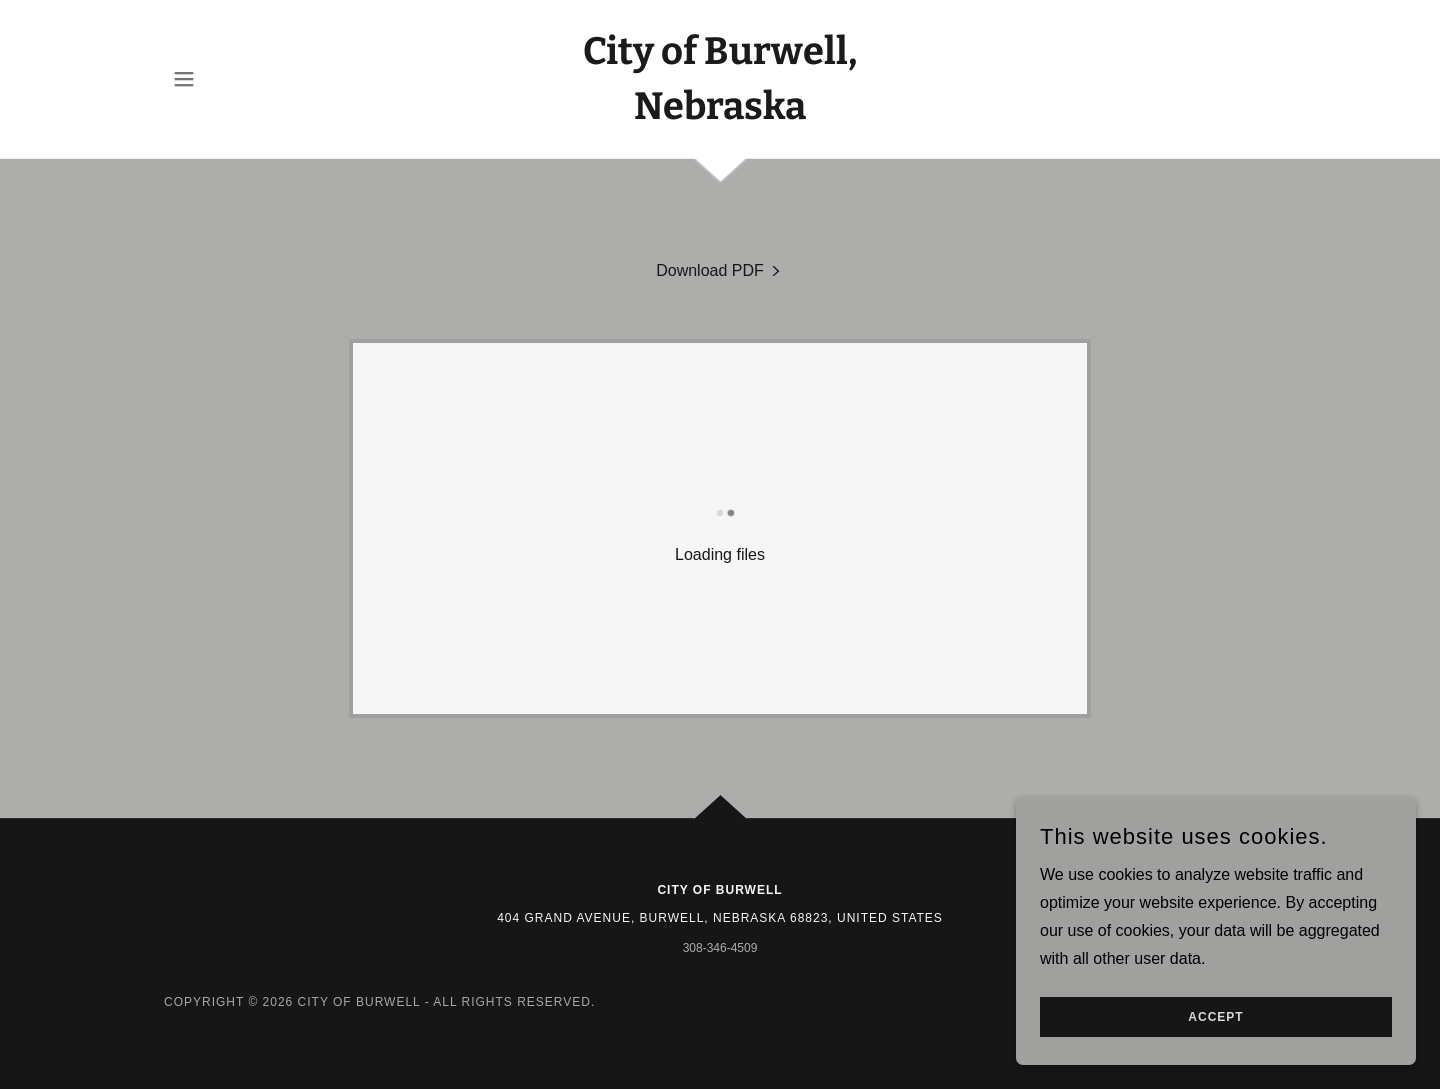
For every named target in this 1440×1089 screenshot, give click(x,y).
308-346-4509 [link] (720, 948)
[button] (184, 79)
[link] (720, 113)
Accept (1215, 1058)
